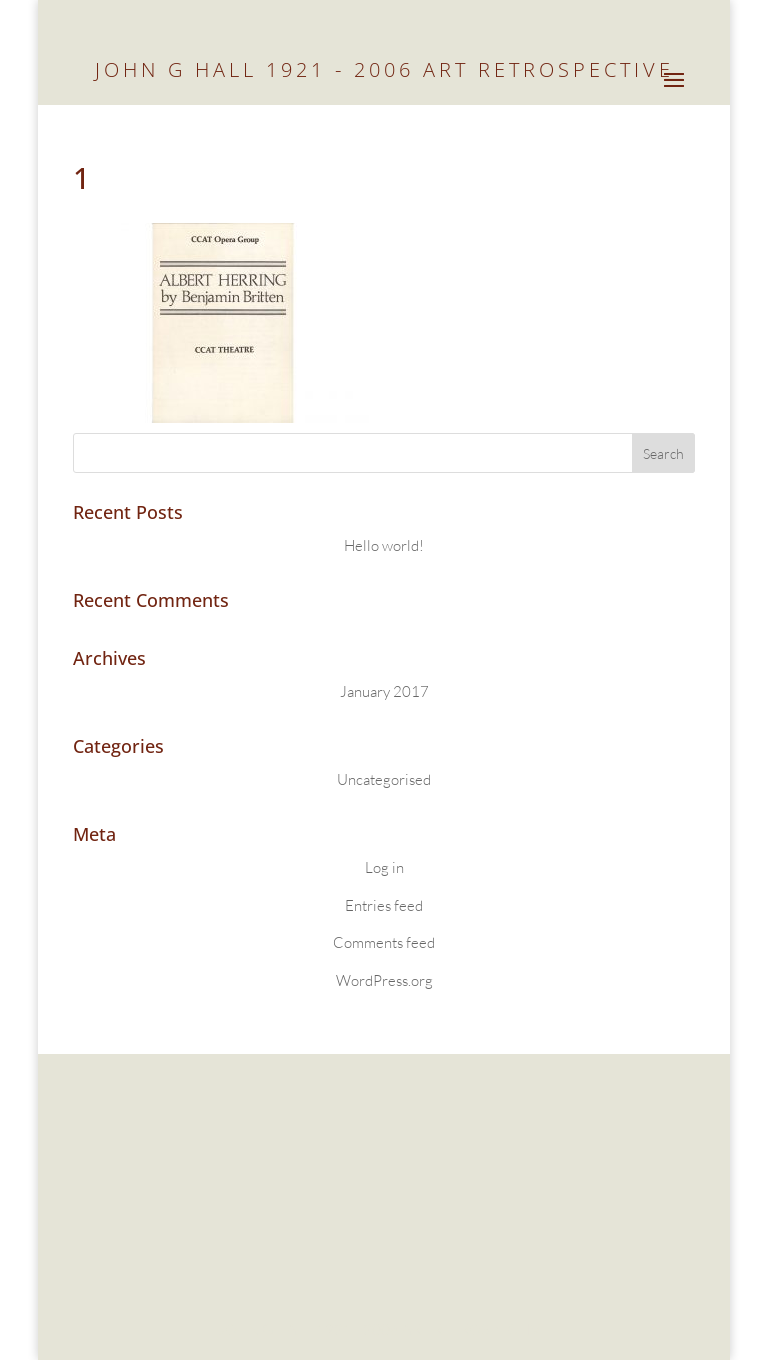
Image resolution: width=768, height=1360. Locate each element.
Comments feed (384, 942)
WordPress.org (384, 980)
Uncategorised (384, 779)
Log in (384, 867)
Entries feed (384, 905)
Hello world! (384, 545)
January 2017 (384, 691)
